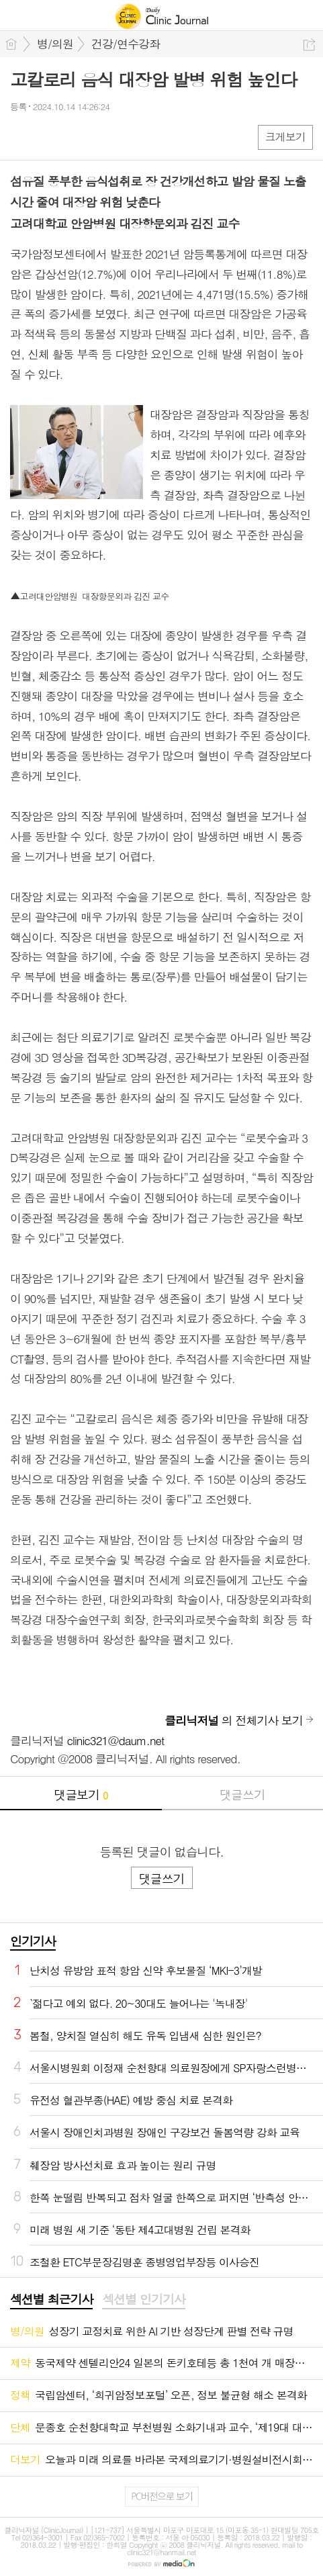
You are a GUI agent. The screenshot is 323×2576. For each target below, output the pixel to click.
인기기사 (33, 1941)
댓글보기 (80, 1794)
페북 (22, 136)
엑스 (48, 136)
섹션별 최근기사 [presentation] (51, 2299)
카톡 (75, 136)
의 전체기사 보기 (234, 1720)
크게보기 (285, 136)
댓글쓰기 (242, 1794)
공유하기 (309, 44)
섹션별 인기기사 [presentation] (143, 2299)
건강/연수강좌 (125, 44)
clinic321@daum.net (116, 1740)
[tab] (51, 2300)
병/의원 (55, 44)
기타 (102, 136)
